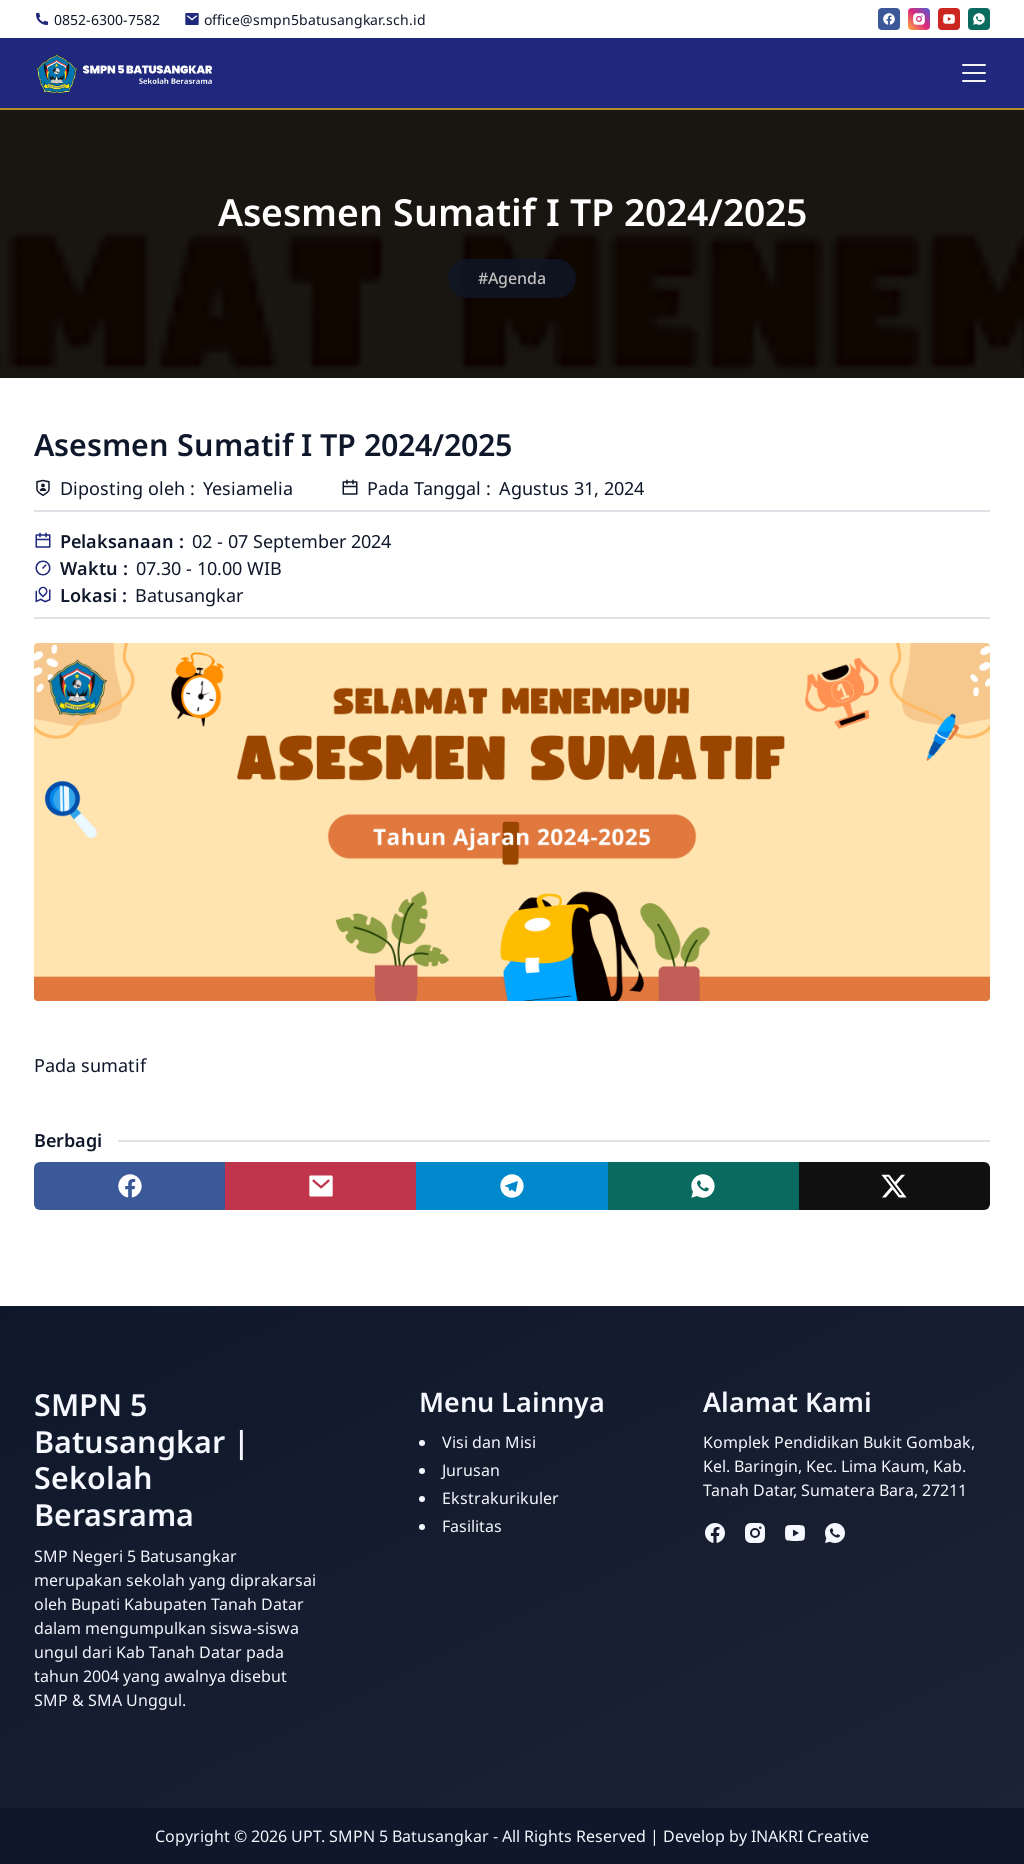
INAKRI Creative (810, 1836)
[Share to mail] (320, 1186)
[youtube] (949, 19)
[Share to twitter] (894, 1186)
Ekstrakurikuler (500, 1498)
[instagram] (919, 19)
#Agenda (512, 278)
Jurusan (471, 1470)
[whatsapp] (979, 19)
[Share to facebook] (129, 1186)
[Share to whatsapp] (703, 1186)
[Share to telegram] (511, 1186)
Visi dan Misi (489, 1442)
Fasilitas (472, 1526)
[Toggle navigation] (974, 73)
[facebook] (889, 19)
